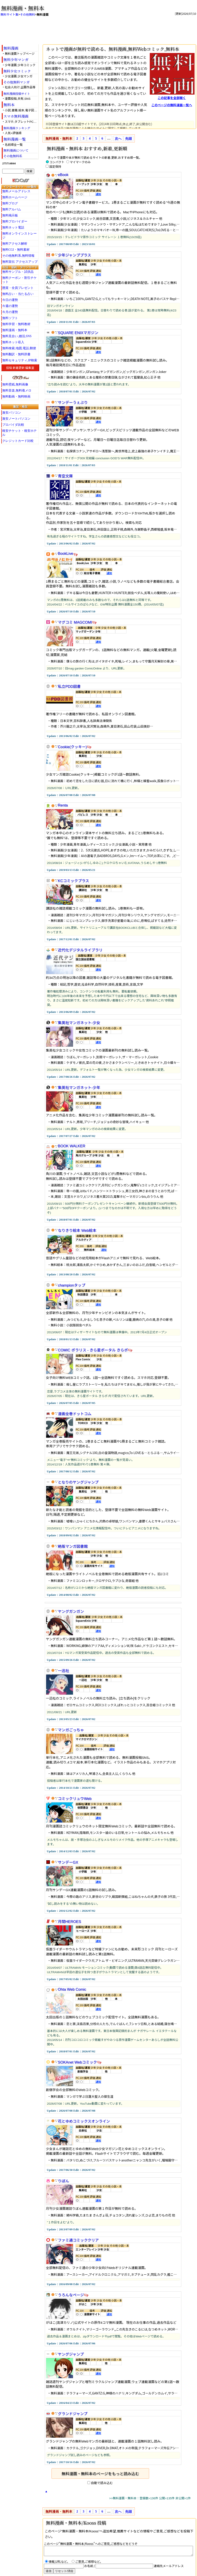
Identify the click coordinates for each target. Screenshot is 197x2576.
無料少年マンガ (15, 59)
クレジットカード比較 (18, 440)
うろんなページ (71, 2218)
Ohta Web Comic (72, 1924)
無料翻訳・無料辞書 (16, 354)
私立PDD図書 (69, 669)
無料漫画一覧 (14, 139)
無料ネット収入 (13, 342)
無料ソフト (10, 318)
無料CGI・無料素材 (16, 249)
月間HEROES (69, 1858)
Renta (63, 783)
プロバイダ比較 (13, 424)
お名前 (68, 2483)
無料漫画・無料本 (22, 8)
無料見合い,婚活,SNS (17, 336)
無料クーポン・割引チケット (19, 280)
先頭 (128, 138)
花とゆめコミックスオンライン (84, 2051)
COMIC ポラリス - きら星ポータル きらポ (93, 1310)
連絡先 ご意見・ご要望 (56, 2537)
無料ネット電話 (13, 227)
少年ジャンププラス (74, 252)
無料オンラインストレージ (19, 235)
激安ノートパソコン (16, 418)
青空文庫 (65, 466)
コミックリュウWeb (75, 1740)
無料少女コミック (17, 70)
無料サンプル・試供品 (18, 271)
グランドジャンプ (72, 2332)
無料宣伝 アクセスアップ (20, 261)
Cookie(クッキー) (72, 727)
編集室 (29, 368)
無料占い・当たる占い (18, 294)
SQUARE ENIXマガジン (78, 327)
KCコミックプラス (73, 857)
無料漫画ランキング (16, 128)
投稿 (9, 368)
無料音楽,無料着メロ (16, 390)
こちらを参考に (92, 2546)
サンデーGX (68, 1801)
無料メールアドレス (16, 191)
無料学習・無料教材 (16, 324)
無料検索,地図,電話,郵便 (19, 348)
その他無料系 (12, 156)
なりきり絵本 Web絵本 (77, 1195)
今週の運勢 (10, 306)
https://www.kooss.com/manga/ (112, 2537)
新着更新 (19, 368)
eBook (63, 173)
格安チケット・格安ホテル (19, 432)
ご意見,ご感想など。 (87, 2479)
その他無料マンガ (16, 82)
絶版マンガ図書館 (73, 1499)
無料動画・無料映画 (16, 396)
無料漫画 (10, 48)
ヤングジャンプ (71, 2275)
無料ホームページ (14, 197)
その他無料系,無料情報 (18, 255)
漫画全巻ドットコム (74, 1371)
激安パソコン (11, 412)
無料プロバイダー (14, 221)
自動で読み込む (100, 2400)
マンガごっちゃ (71, 1674)
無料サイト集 (9, 14)
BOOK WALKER (71, 1113)
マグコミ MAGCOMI (75, 607)
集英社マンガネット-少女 (79, 994)
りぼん (63, 2108)
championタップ (71, 1247)
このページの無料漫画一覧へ (171, 105)
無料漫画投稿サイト (16, 93)
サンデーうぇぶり (73, 394)
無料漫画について (15, 150)
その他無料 (27, 14)
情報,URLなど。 (58, 2479)
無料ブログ (10, 203)
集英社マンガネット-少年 (79, 1056)
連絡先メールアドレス (140, 2483)
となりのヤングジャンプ (78, 1437)
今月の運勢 (10, 312)
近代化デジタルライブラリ (80, 924)
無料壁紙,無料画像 (15, 384)
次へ (118, 138)
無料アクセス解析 (14, 243)
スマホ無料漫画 (15, 116)
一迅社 (63, 1617)
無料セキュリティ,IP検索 (19, 360)
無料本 (9, 104)
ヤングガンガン (71, 1560)
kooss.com (121, 2566)
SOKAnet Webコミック (77, 1994)
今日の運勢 (10, 300)
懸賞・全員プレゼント (18, 288)
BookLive (65, 541)
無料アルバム (11, 209)
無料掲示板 (10, 215)
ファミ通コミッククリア (78, 2165)
